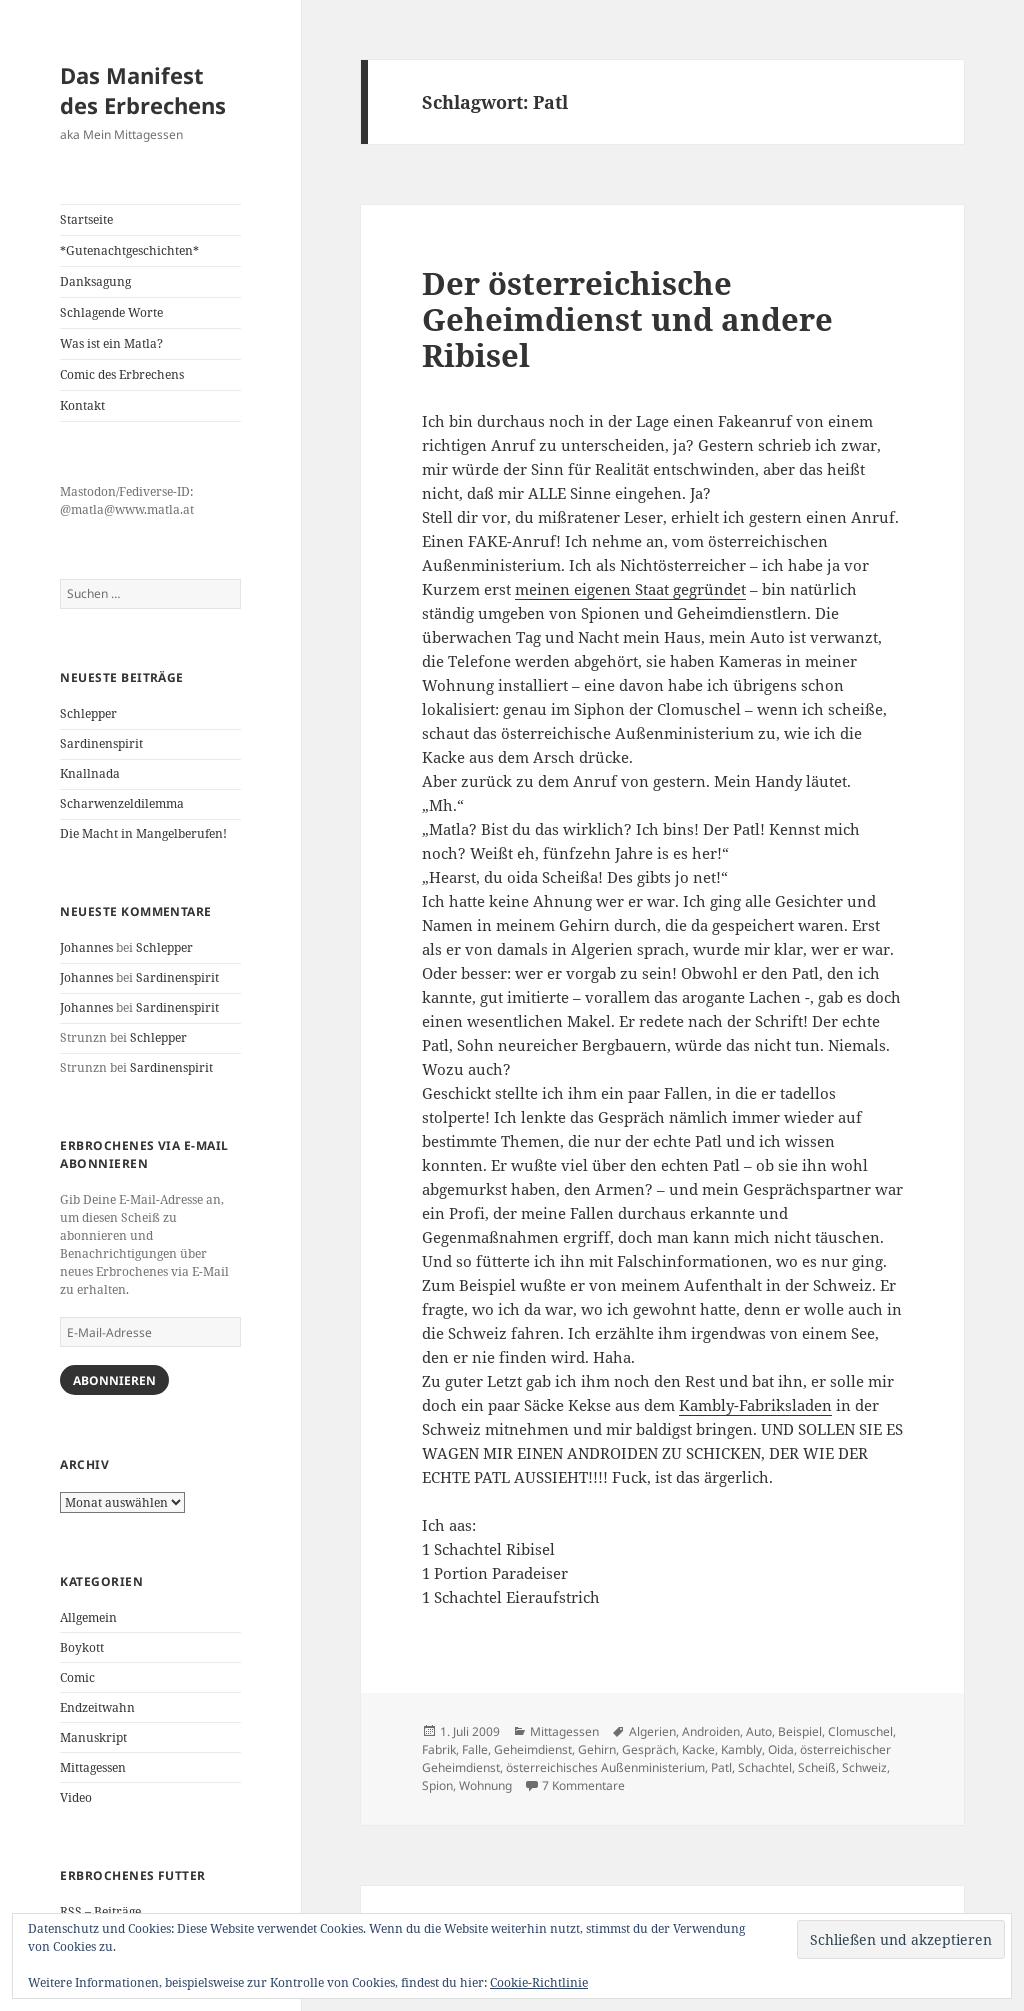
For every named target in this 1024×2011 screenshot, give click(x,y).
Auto (759, 1731)
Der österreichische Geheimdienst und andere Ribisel (627, 319)
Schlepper (88, 713)
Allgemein (88, 1617)
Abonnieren (114, 1380)
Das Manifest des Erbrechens (143, 90)
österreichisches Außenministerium (605, 1767)
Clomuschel (860, 1731)
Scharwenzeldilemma (122, 803)
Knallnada (90, 773)
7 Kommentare (583, 1785)
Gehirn (597, 1749)
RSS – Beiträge (100, 1911)
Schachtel (765, 1767)
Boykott (82, 1647)
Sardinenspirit (101, 743)
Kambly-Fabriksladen (755, 1405)
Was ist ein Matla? (111, 343)
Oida (781, 1749)
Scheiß (817, 1767)
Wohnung (485, 1785)
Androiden (711, 1731)
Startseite (86, 219)
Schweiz (864, 1767)
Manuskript (93, 1737)
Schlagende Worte (111, 312)
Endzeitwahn (97, 1707)
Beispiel (800, 1731)
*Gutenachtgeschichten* (129, 250)
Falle (475, 1749)
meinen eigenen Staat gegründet (630, 589)
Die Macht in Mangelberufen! (143, 833)
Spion (437, 1785)
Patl (721, 1767)
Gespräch (649, 1749)
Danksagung (95, 281)
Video (76, 1797)
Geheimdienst (533, 1749)
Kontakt (82, 405)
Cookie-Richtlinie (539, 1982)
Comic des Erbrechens (122, 374)
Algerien (652, 1731)
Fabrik (439, 1749)
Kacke (698, 1749)
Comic (77, 1677)
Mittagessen (93, 1767)
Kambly (741, 1749)
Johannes (86, 947)
